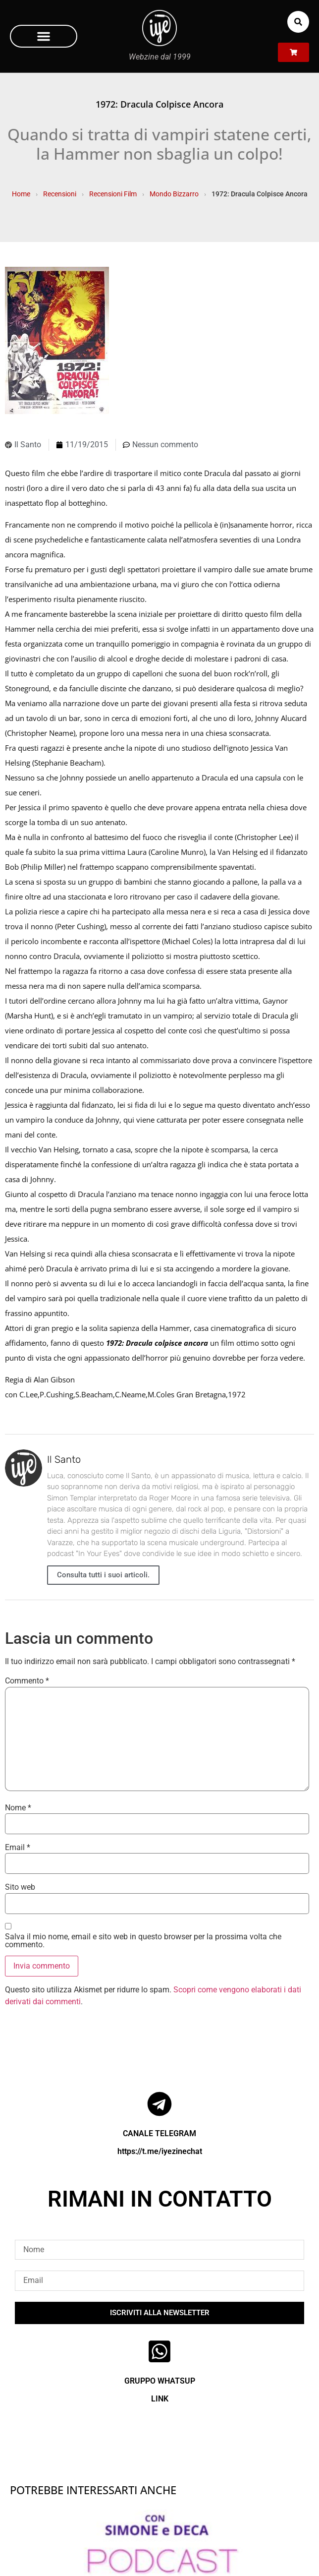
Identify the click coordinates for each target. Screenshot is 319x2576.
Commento (27, 1681)
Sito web (20, 1887)
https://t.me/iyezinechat (159, 2151)
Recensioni (59, 194)
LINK (159, 2398)
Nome (18, 1808)
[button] (43, 36)
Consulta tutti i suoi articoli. (103, 1574)
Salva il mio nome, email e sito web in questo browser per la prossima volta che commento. (143, 1941)
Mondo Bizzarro (174, 194)
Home (21, 194)
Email (17, 1848)
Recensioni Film (113, 194)
